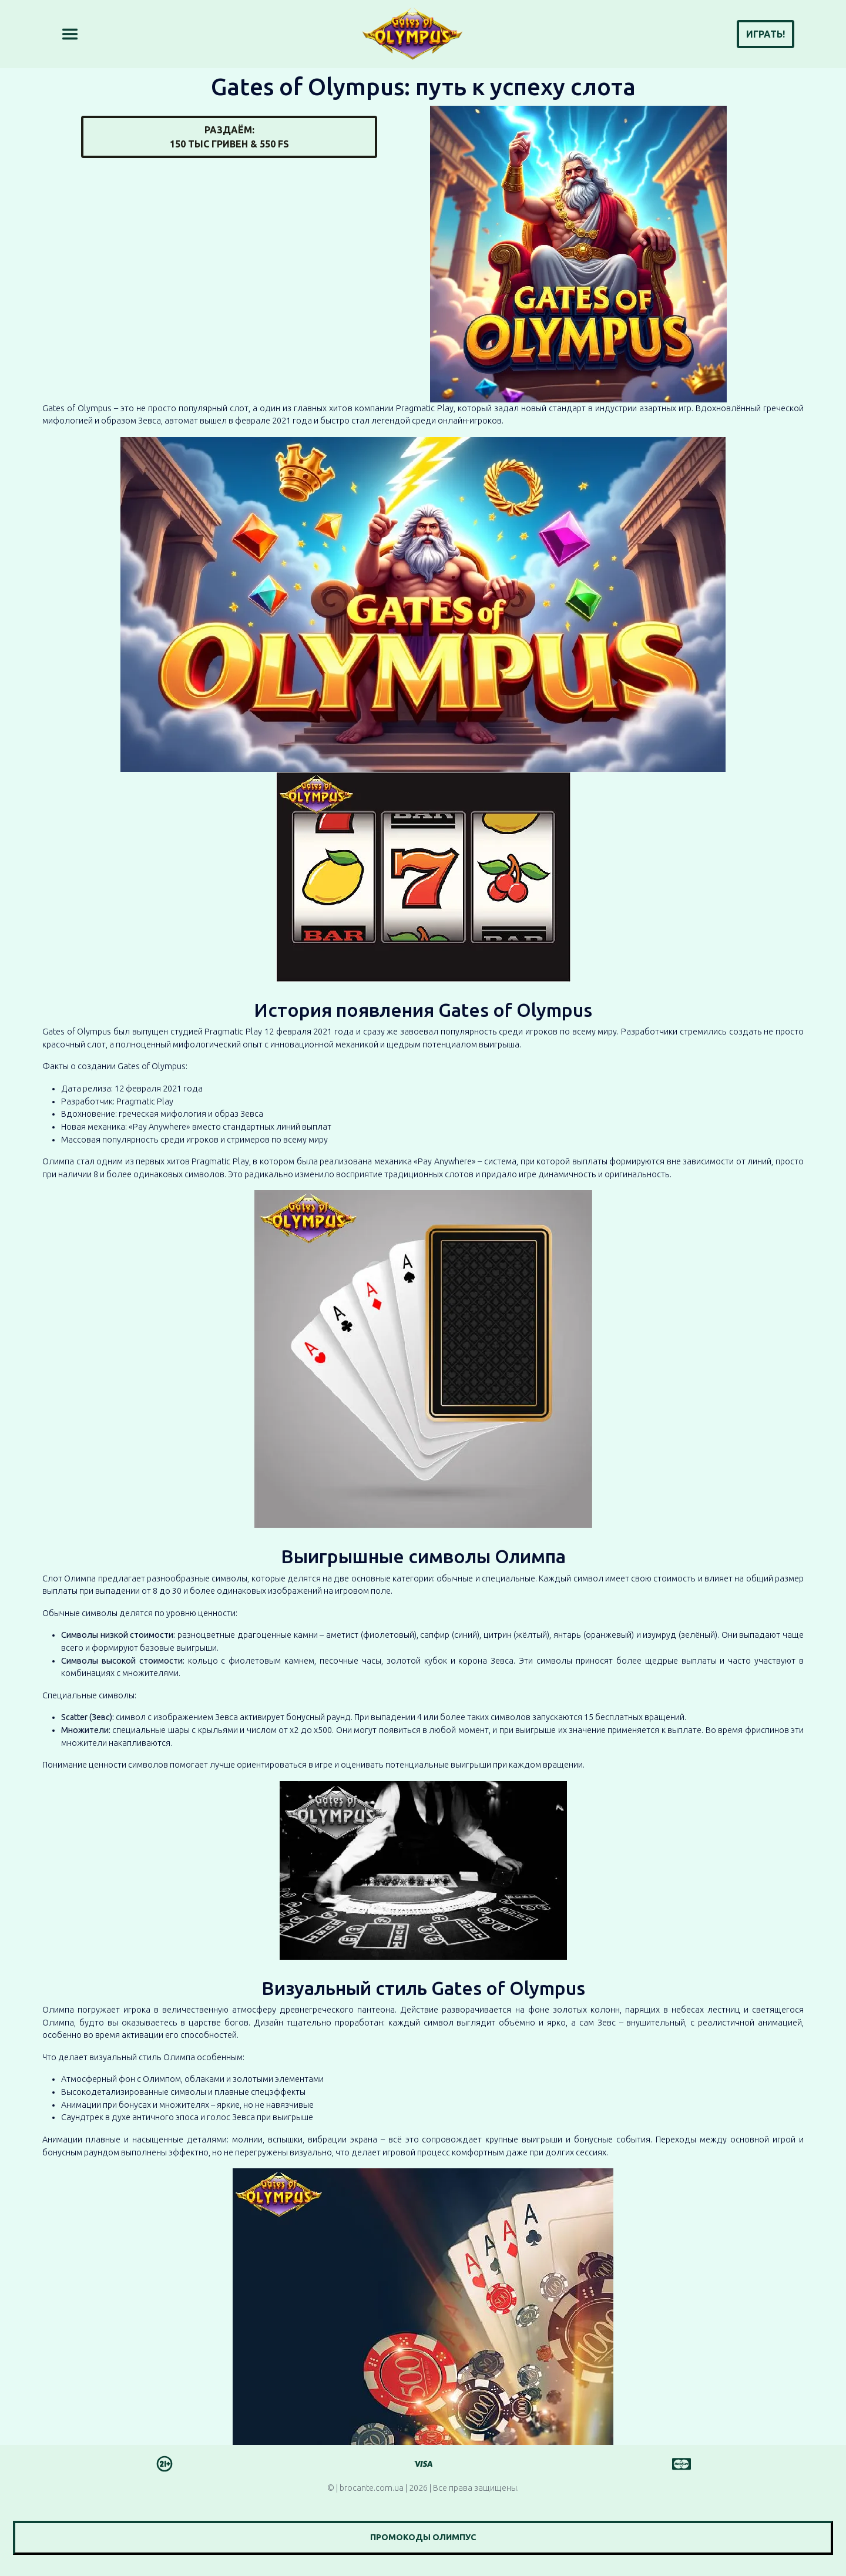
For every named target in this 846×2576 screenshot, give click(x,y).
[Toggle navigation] (70, 34)
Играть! (765, 34)
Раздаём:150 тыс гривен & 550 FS (229, 137)
